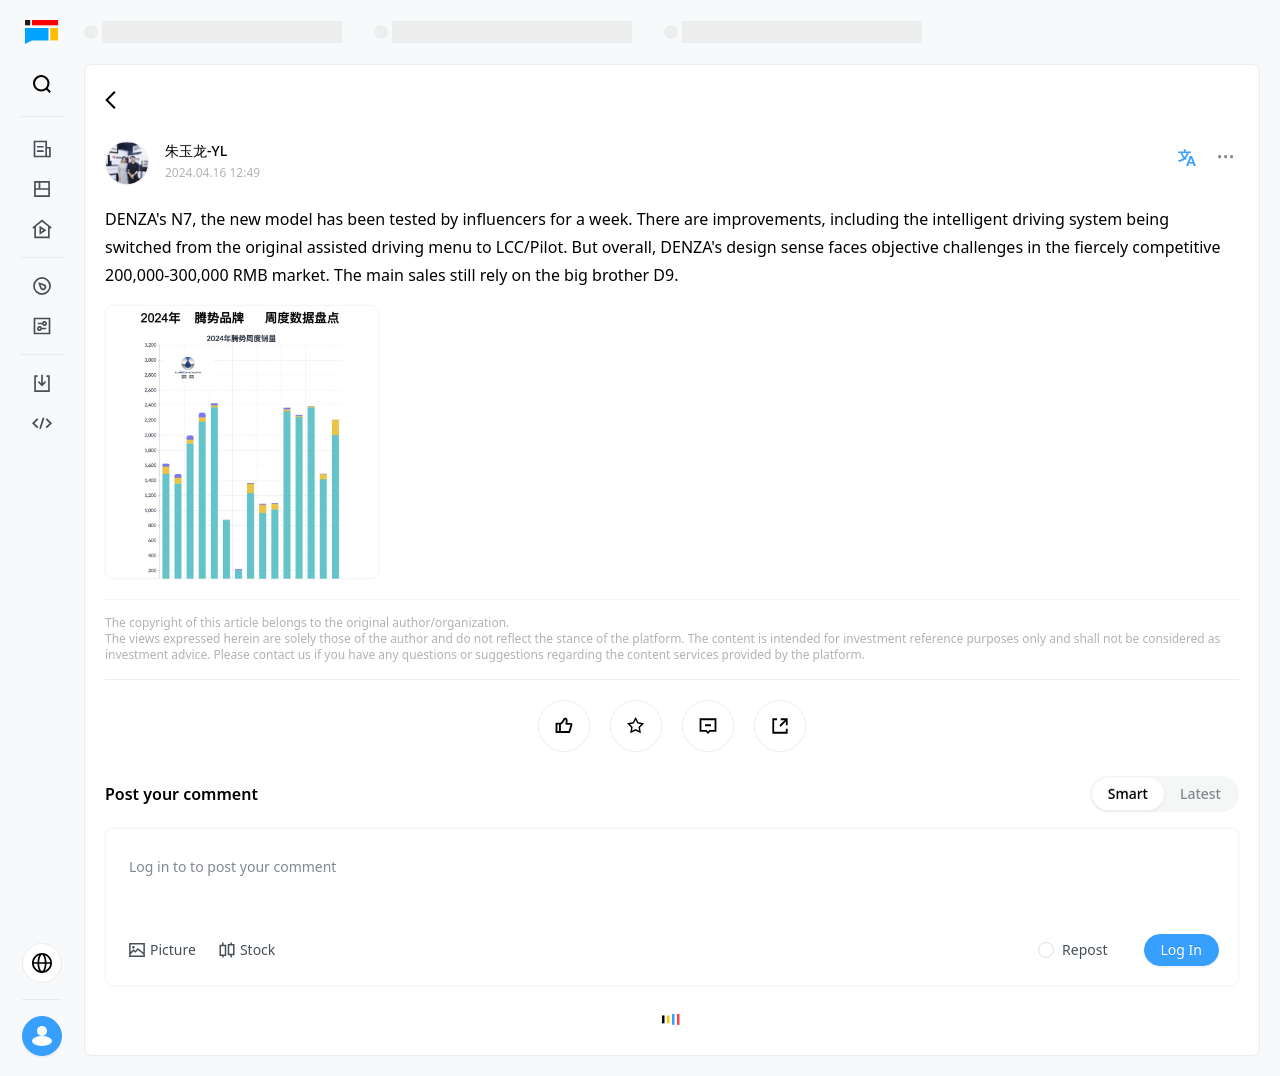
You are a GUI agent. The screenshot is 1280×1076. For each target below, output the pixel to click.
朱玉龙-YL (196, 150)
